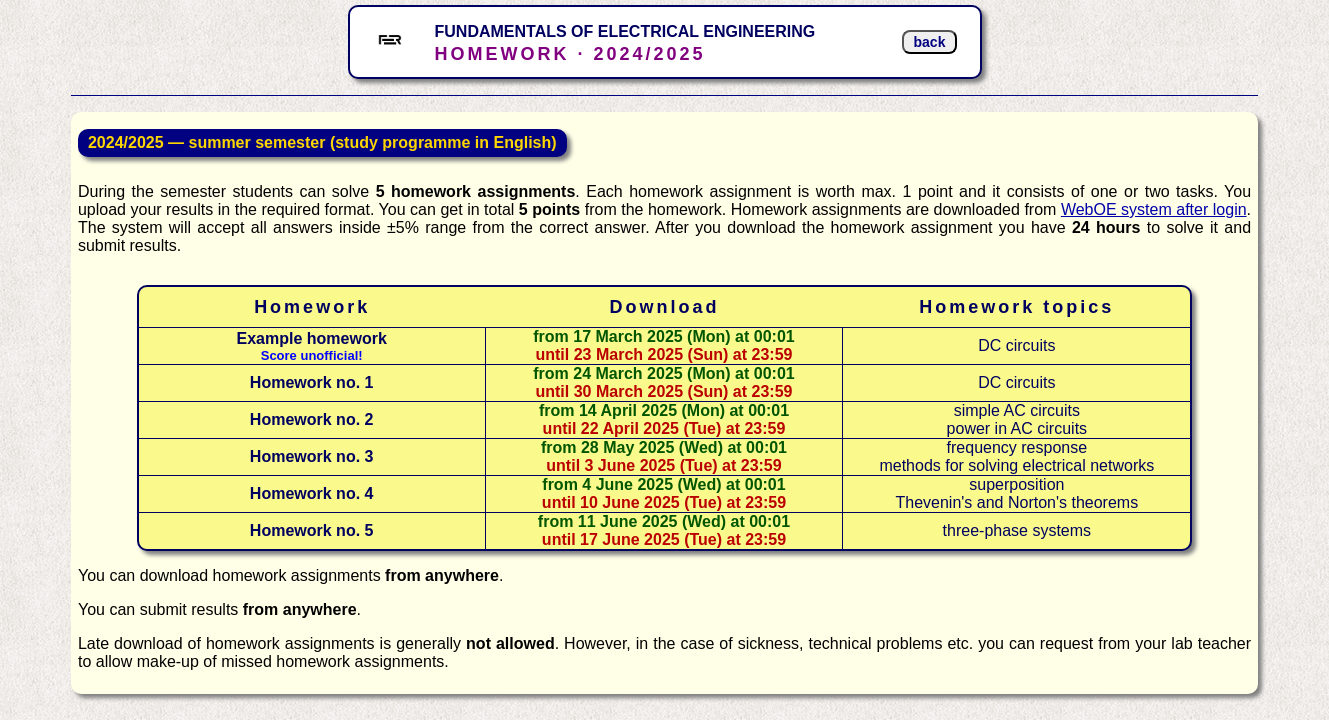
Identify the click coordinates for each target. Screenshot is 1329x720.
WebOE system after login (1154, 209)
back (930, 42)
